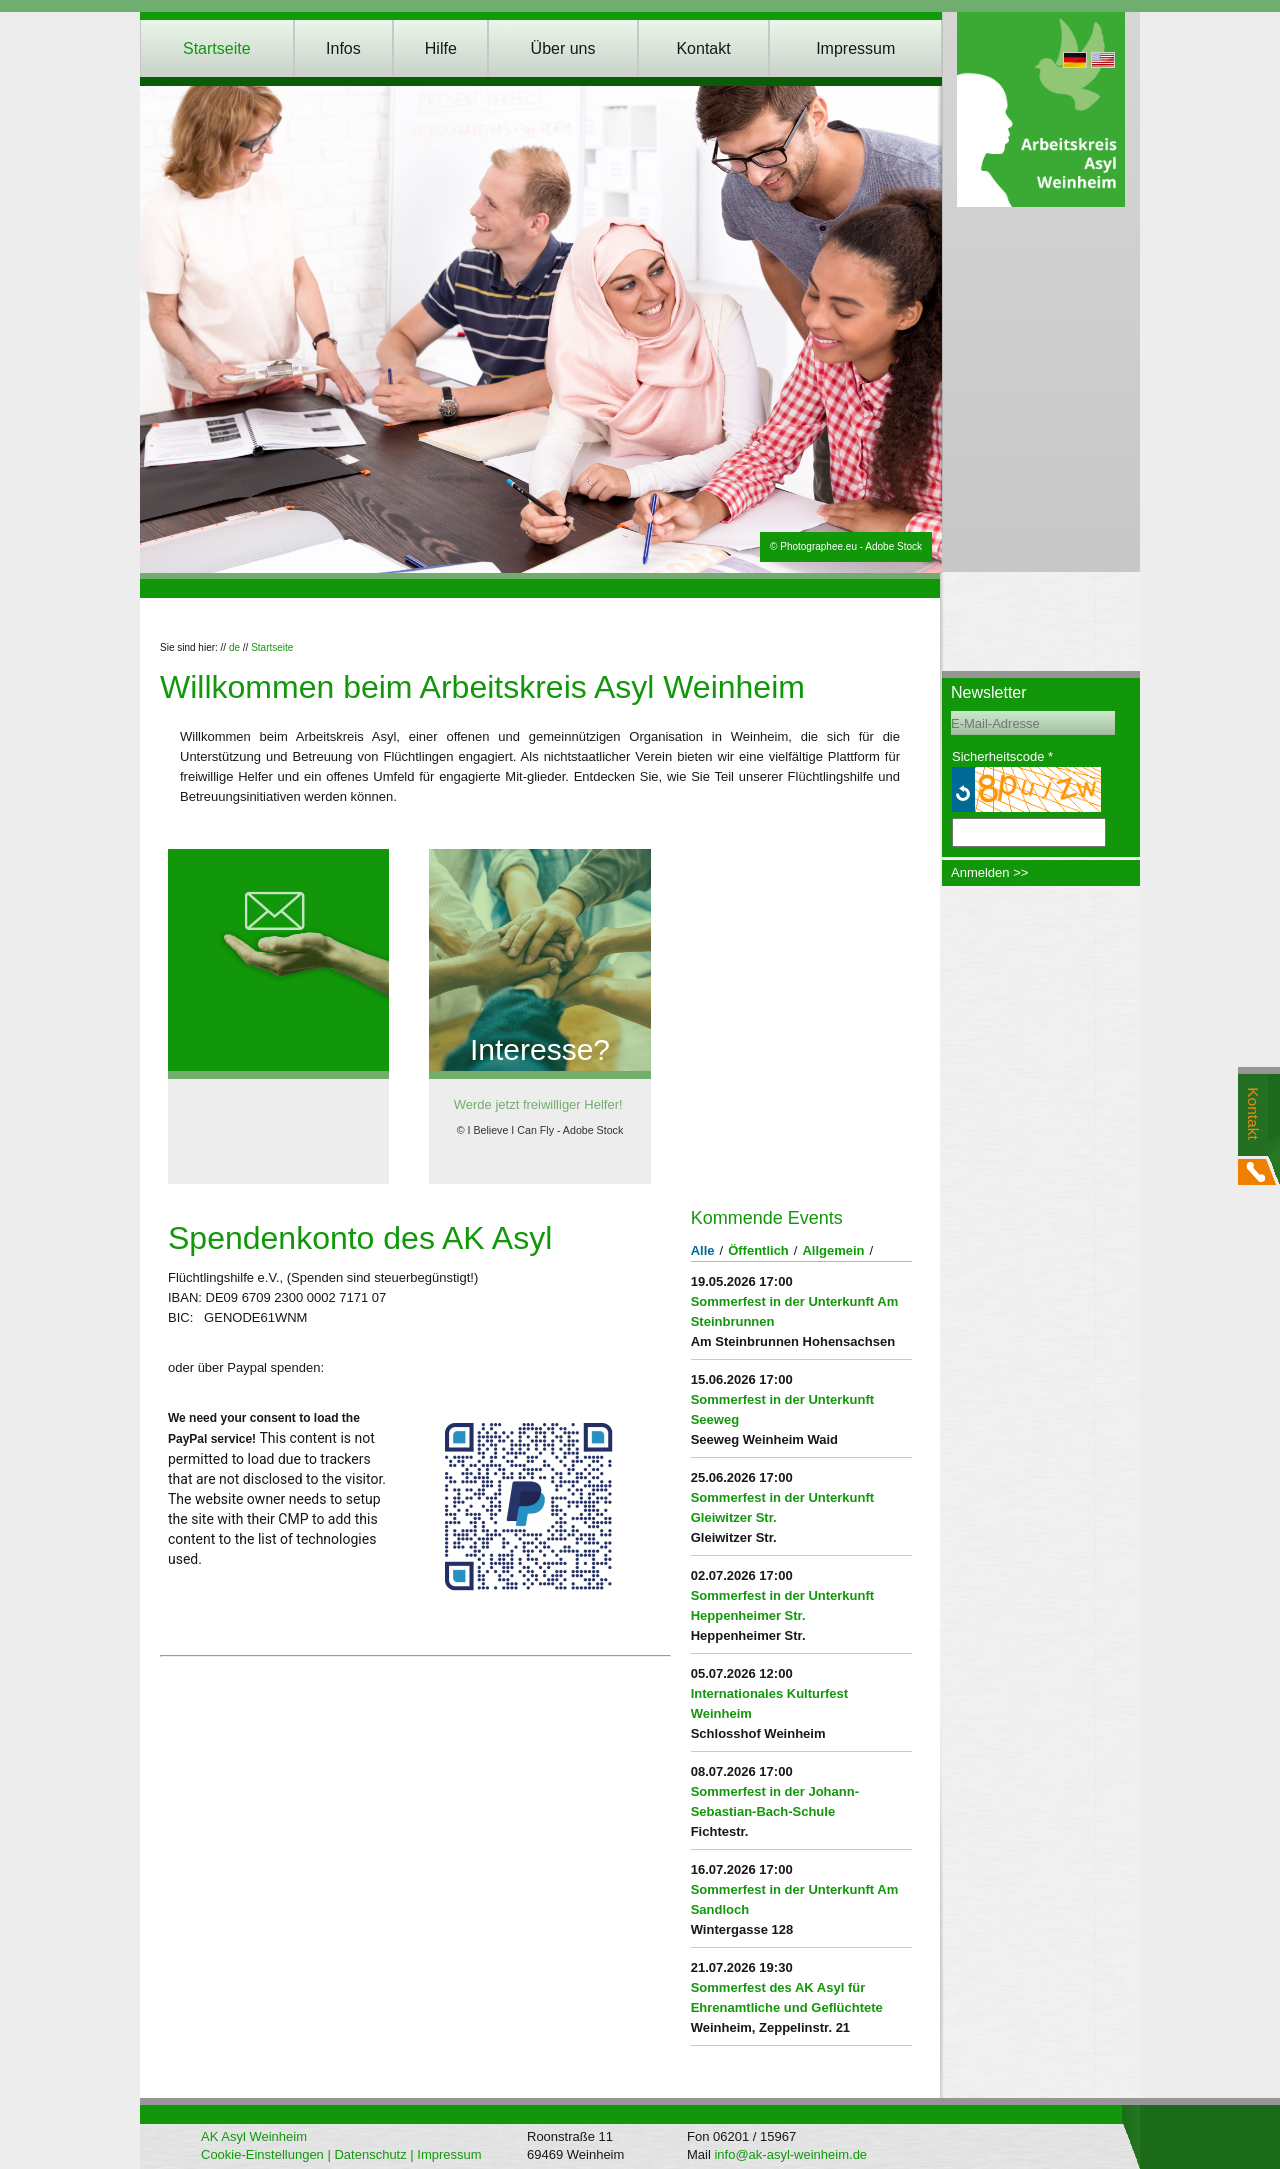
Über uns (563, 48)
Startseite (217, 48)
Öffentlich (758, 1250)
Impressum (855, 48)
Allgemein (833, 1250)
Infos (343, 48)
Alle (703, 1250)
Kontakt (703, 48)
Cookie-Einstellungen (262, 2154)
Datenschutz (370, 2154)
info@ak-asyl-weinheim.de (790, 2154)
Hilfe (441, 48)
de (234, 647)
